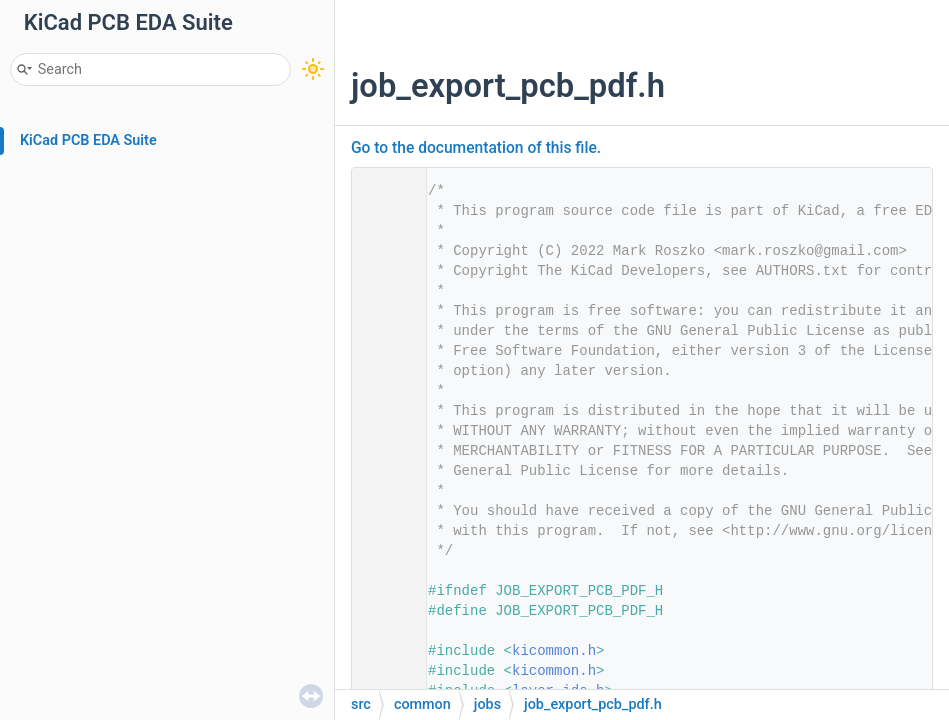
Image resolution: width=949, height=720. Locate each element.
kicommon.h (554, 651)
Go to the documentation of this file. (476, 148)
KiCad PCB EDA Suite (88, 140)
